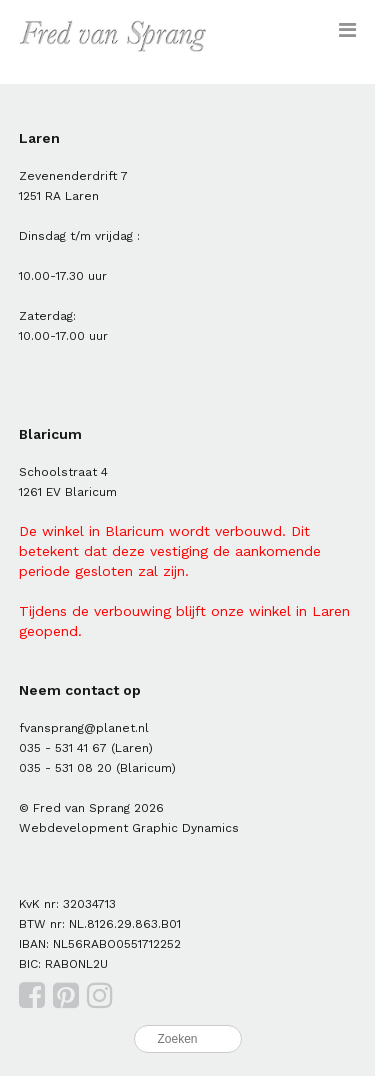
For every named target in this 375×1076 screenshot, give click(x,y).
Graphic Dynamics (185, 828)
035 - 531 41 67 (63, 748)
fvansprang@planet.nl (84, 728)
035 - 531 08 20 (65, 768)
